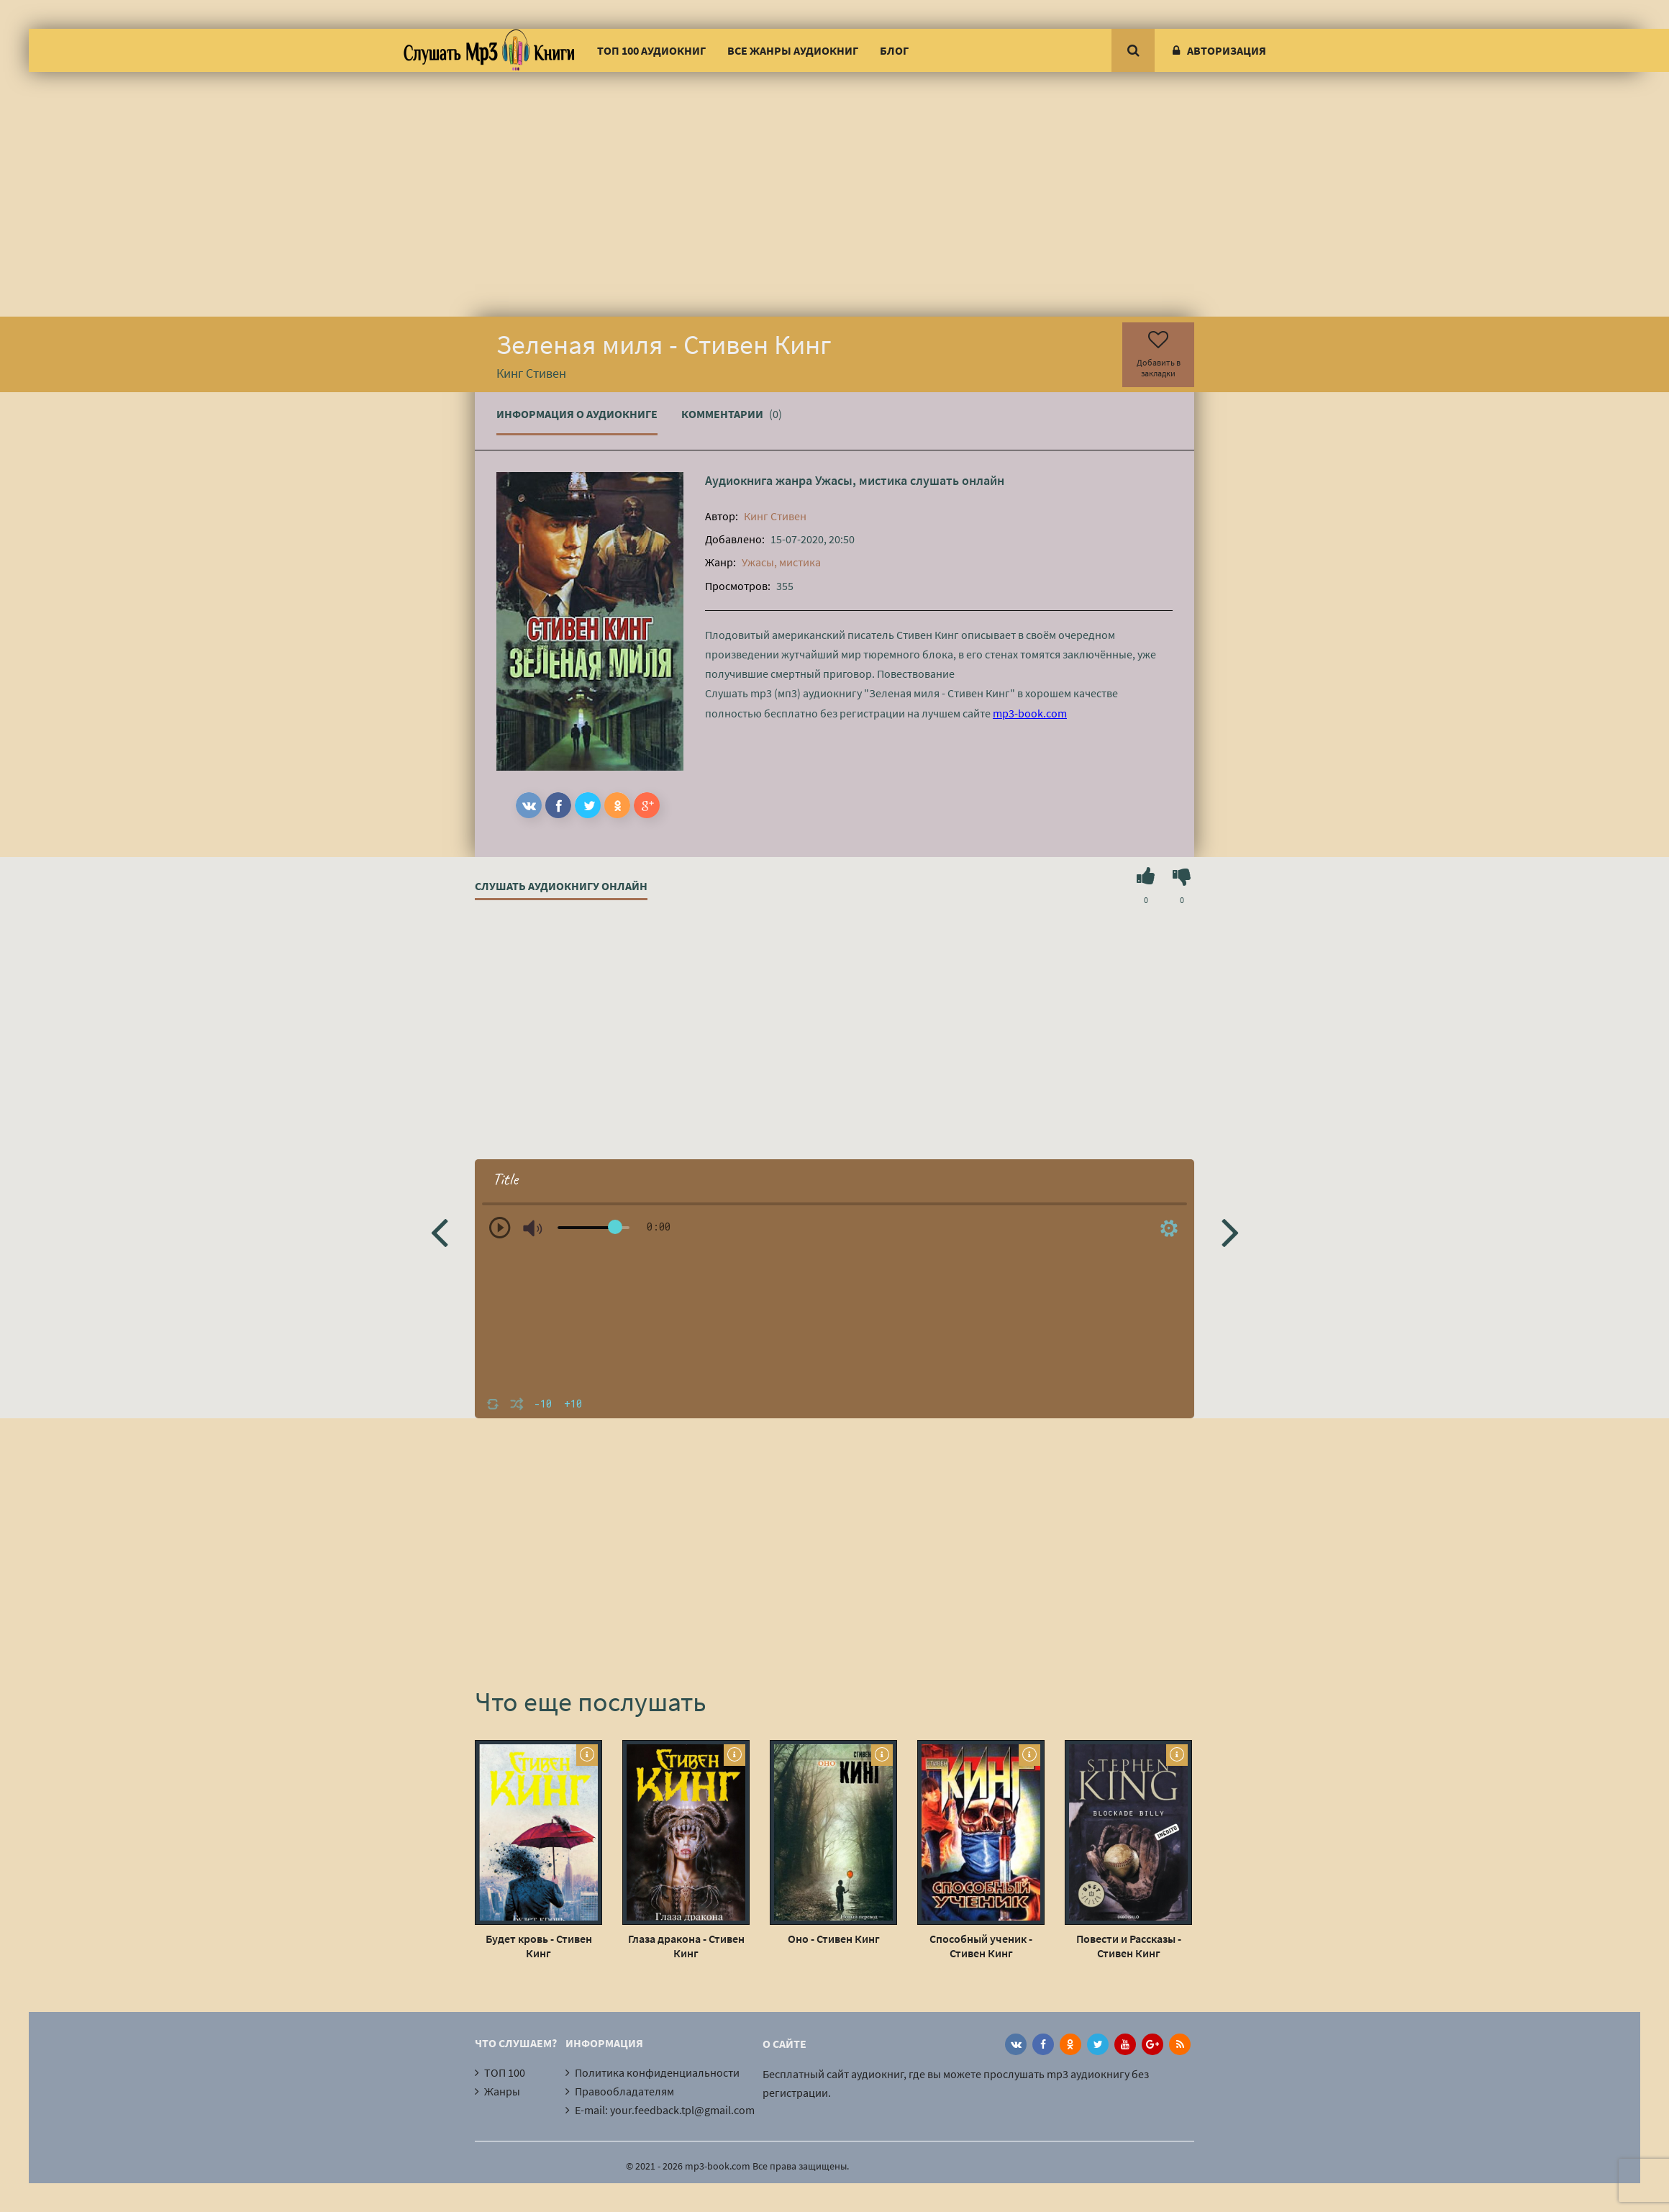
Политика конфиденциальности (657, 2072)
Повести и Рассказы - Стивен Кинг (1128, 1945)
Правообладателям (624, 2091)
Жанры (502, 2091)
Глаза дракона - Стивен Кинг (686, 1945)
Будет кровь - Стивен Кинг (539, 1945)
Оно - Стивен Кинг (834, 1938)
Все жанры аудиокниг (792, 50)
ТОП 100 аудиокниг (651, 50)
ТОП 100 (504, 2072)
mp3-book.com (1030, 713)
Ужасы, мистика (861, 480)
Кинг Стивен (775, 516)
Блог (894, 50)
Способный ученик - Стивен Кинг (980, 1945)
